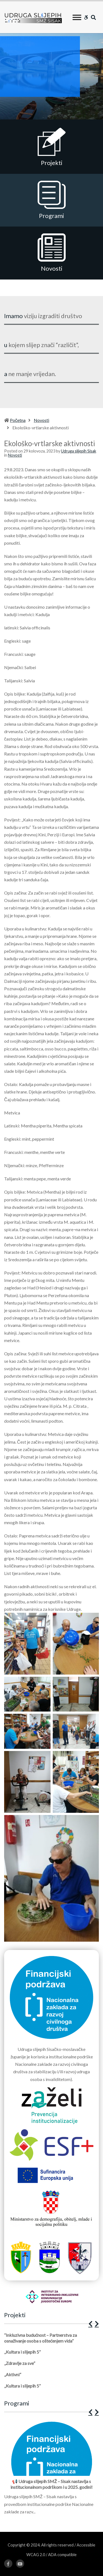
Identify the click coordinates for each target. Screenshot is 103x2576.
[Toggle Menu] (77, 17)
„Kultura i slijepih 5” (22, 2351)
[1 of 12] (50, 2469)
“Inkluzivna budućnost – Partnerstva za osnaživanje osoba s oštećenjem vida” (40, 2337)
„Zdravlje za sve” (19, 2363)
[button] (90, 2323)
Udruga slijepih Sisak (78, 451)
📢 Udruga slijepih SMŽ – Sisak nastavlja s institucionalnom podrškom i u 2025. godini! (51, 2484)
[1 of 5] (50, 2363)
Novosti (41, 420)
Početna (18, 420)
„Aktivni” (12, 2374)
